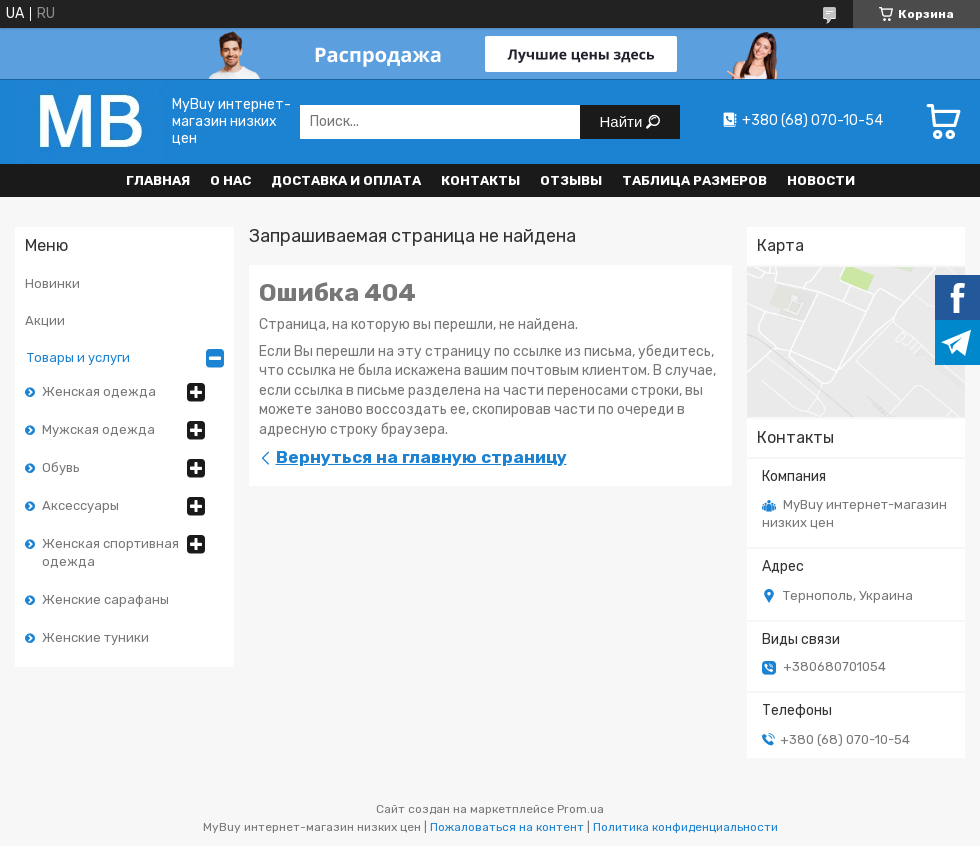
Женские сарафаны (105, 599)
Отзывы (571, 180)
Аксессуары (80, 505)
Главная (158, 180)
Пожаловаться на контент (507, 827)
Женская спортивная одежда (110, 552)
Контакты (480, 180)
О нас (230, 180)
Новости (821, 180)
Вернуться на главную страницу (421, 457)
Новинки (52, 283)
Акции (45, 320)
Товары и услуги (78, 357)
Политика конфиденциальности (685, 827)
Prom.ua (580, 809)
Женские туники (95, 637)
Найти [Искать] (623, 121)
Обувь (61, 467)
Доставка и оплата (346, 180)
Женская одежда (99, 391)
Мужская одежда (98, 429)
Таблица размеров (694, 180)
